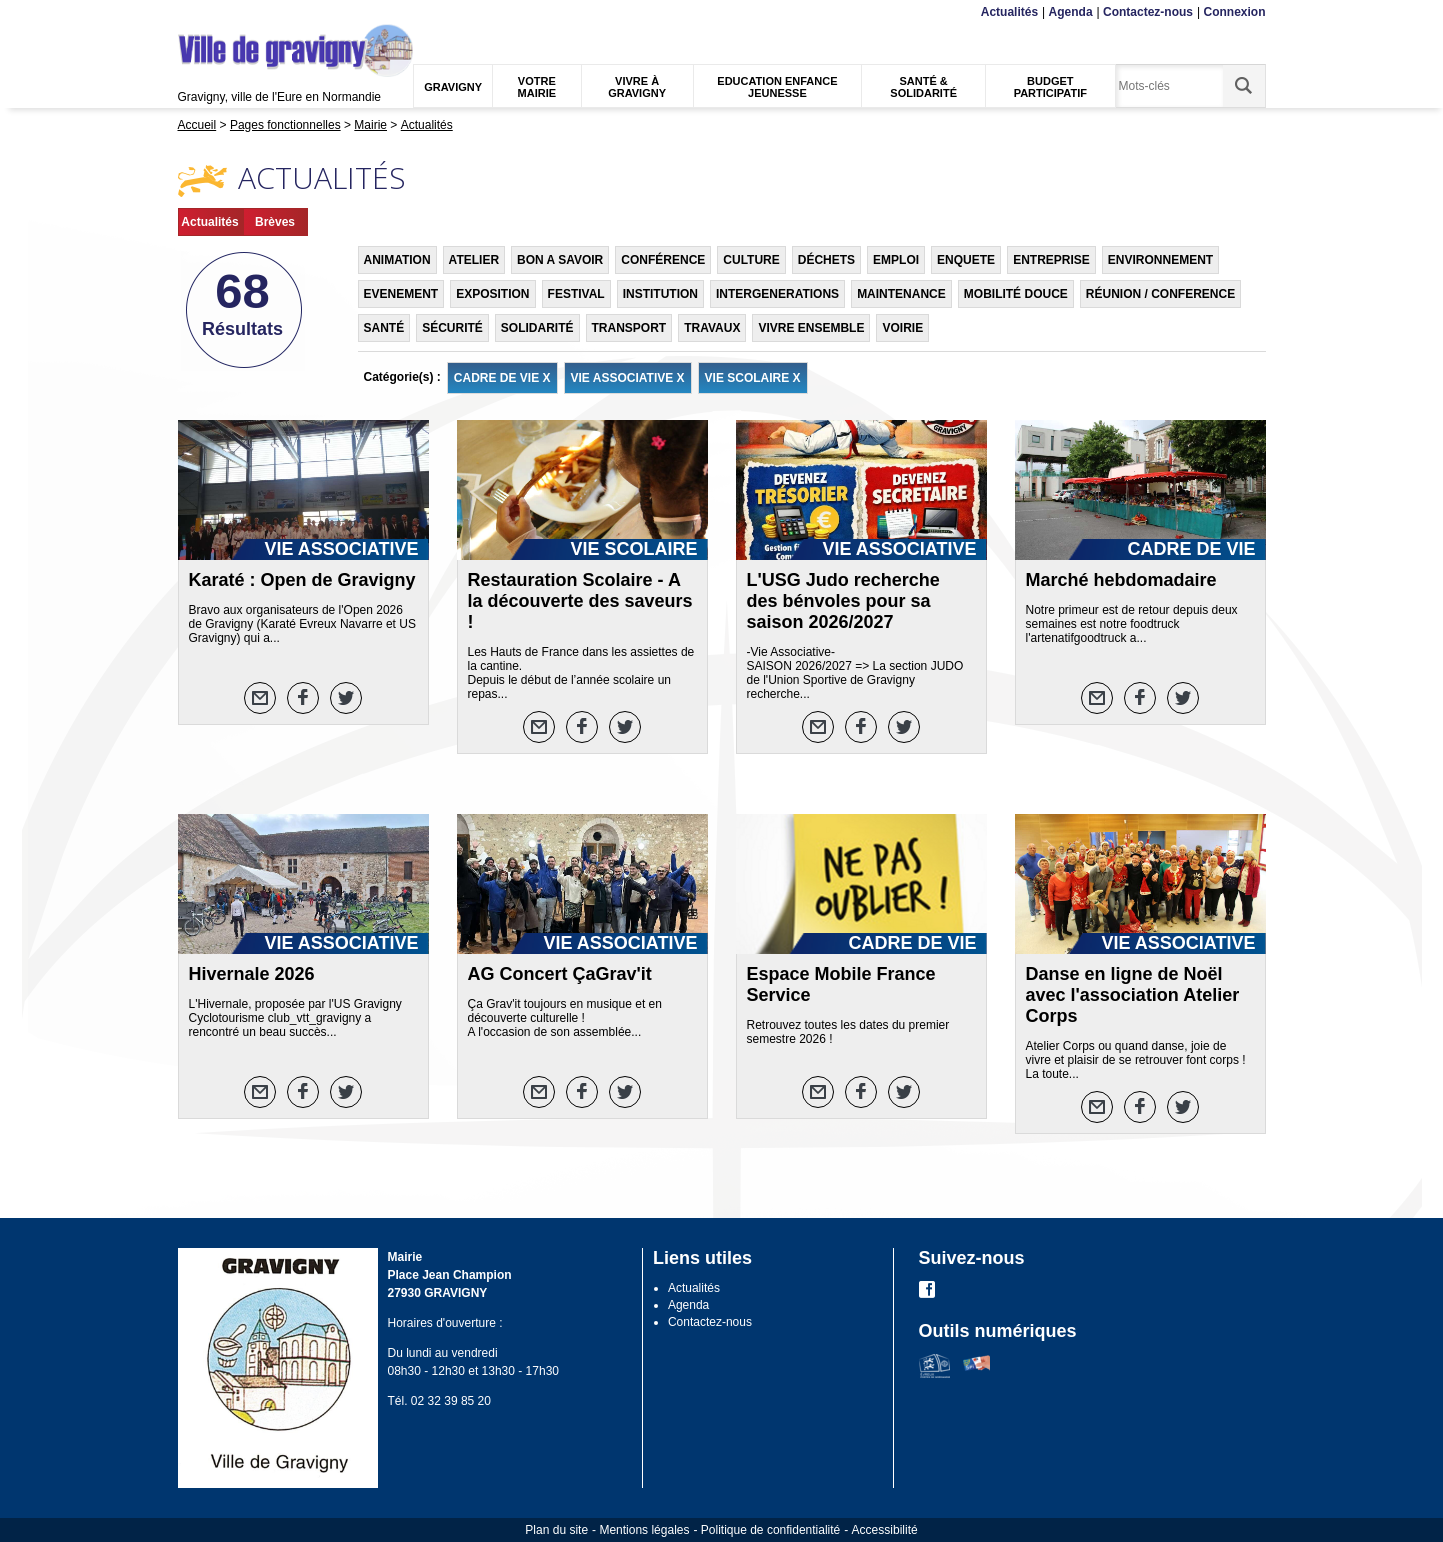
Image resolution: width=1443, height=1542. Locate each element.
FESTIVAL (576, 294)
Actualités (1009, 12)
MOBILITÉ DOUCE (1016, 294)
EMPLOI (896, 260)
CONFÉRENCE (663, 260)
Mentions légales (644, 1530)
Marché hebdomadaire (1121, 580)
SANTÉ (384, 328)
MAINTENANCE (901, 294)
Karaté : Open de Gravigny (302, 580)
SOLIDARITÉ (537, 328)
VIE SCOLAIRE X (753, 378)
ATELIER (474, 260)
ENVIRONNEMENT (1160, 260)
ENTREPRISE (1051, 260)
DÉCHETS (826, 260)
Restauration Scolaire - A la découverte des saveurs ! (580, 601)
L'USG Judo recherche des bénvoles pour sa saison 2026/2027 (843, 601)
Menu (190, 12)
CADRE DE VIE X (502, 378)
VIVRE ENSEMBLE (811, 328)
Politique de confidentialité (770, 1530)
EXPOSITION (492, 294)
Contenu (225, 12)
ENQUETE (966, 260)
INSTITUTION (660, 294)
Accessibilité (885, 1530)
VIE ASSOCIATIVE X (628, 378)
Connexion (1235, 12)
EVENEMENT (401, 294)
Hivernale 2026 (252, 974)
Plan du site (556, 1530)
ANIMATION (397, 260)
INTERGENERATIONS (777, 294)
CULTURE (751, 260)
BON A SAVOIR (560, 260)
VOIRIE (902, 328)
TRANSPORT (629, 328)
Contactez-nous (1148, 12)
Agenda (1071, 12)
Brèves (275, 222)
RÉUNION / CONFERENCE (1160, 294)
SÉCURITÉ (452, 328)
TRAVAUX (712, 328)
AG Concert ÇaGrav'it (560, 974)
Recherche (271, 12)
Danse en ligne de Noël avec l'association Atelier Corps (1133, 995)
